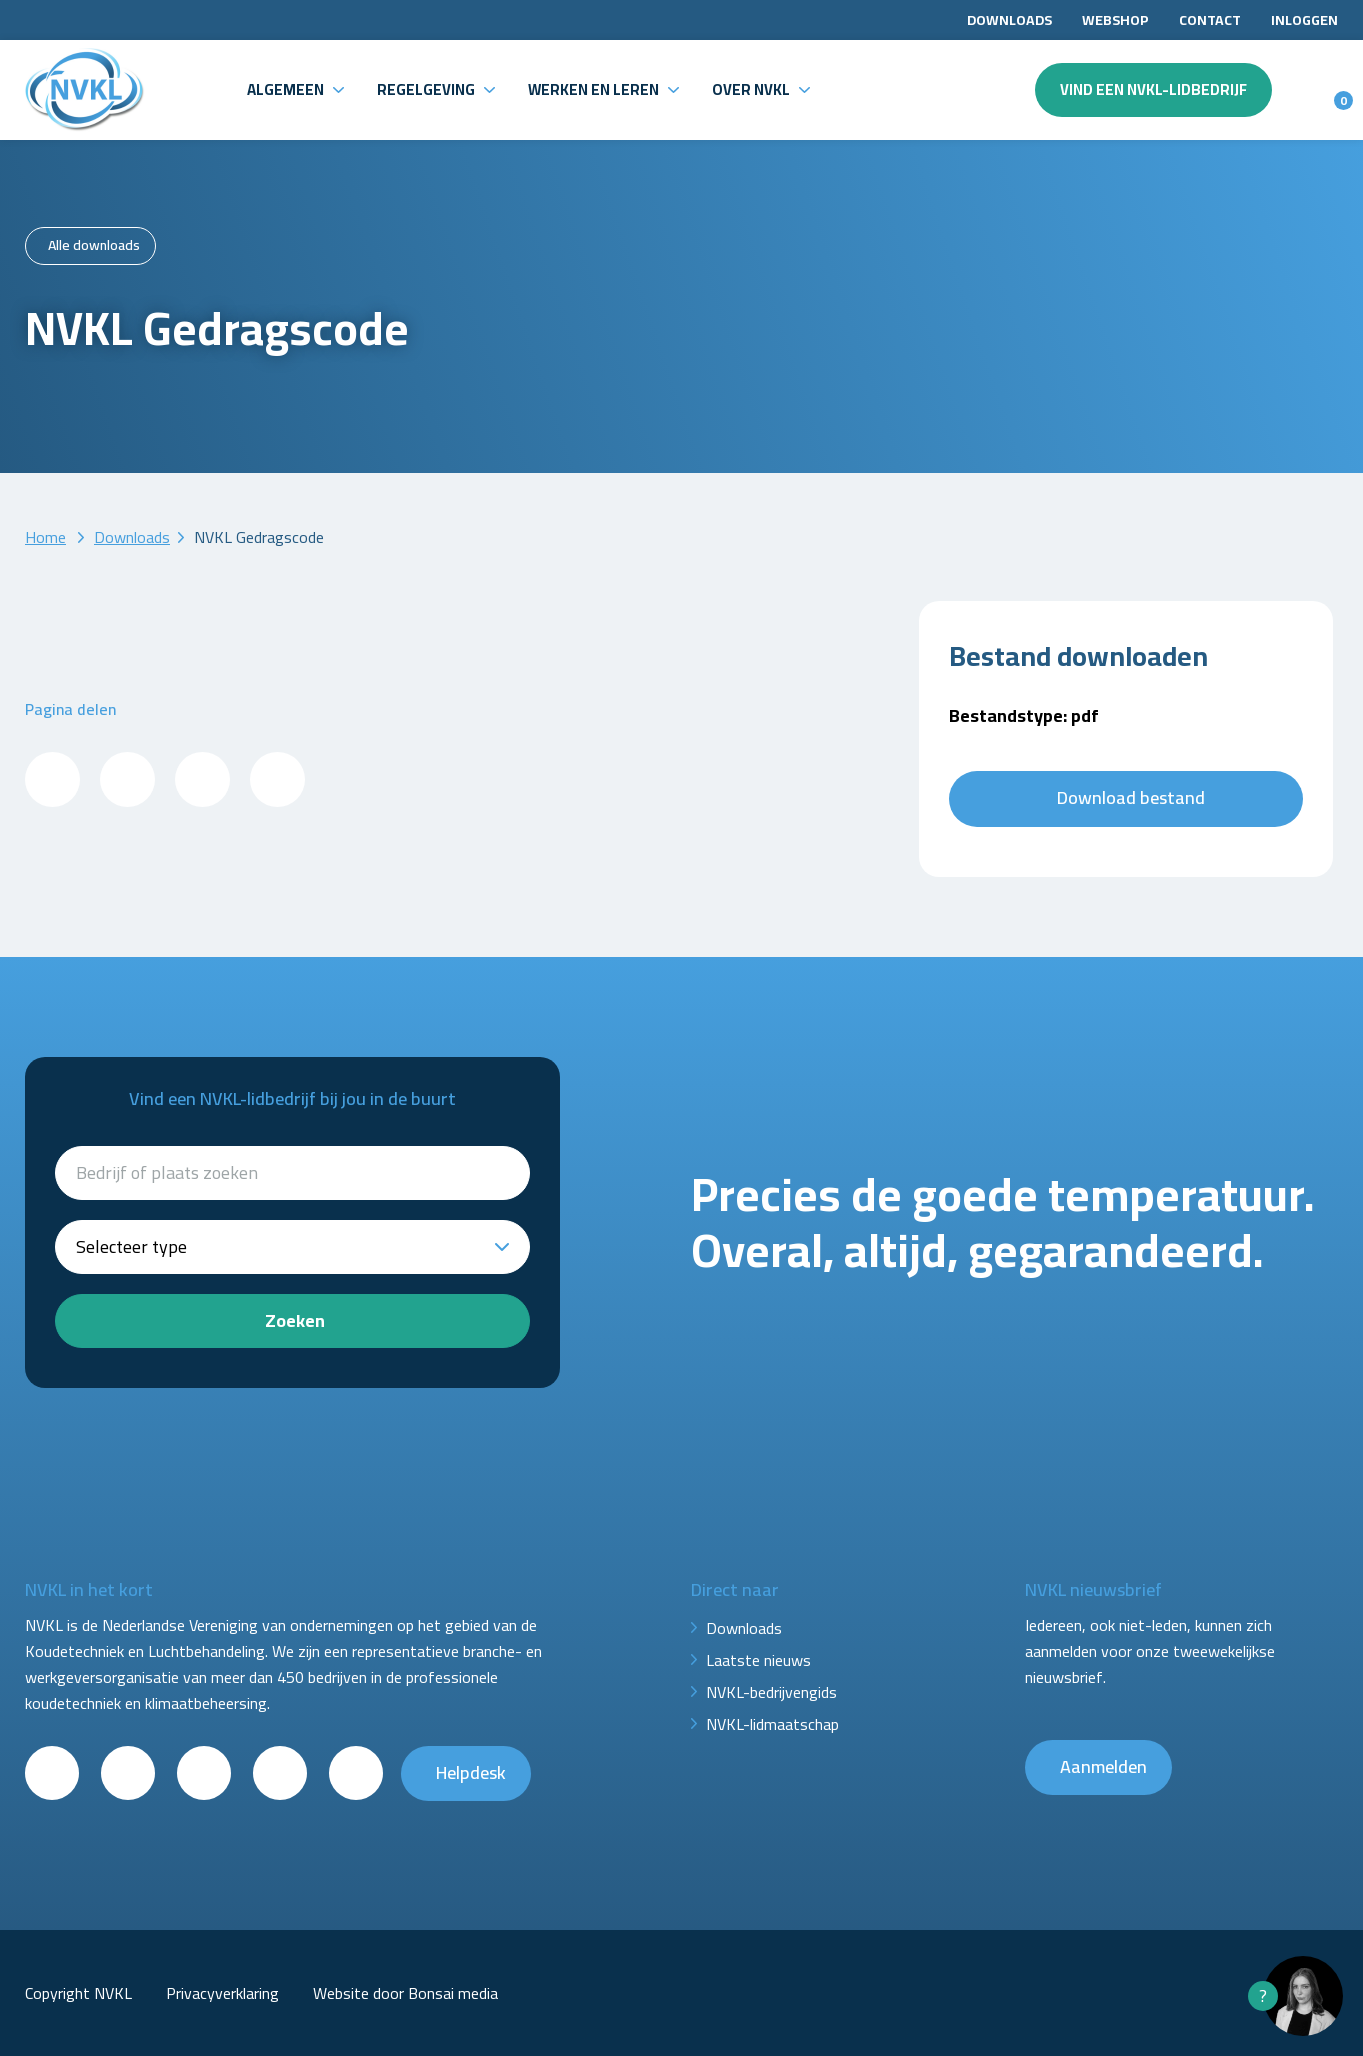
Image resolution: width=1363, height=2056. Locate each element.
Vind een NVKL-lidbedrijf (1153, 89)
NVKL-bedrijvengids (771, 1692)
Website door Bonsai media (405, 1993)
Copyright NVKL (78, 1993)
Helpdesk (471, 1772)
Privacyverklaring (222, 1993)
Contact (1210, 20)
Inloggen (1304, 20)
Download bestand (1131, 797)
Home (45, 537)
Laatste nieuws (758, 1660)
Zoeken (295, 1320)
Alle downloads (94, 245)
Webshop (1115, 20)
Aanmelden (1103, 1766)
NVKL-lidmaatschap (772, 1724)
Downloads (1009, 20)
